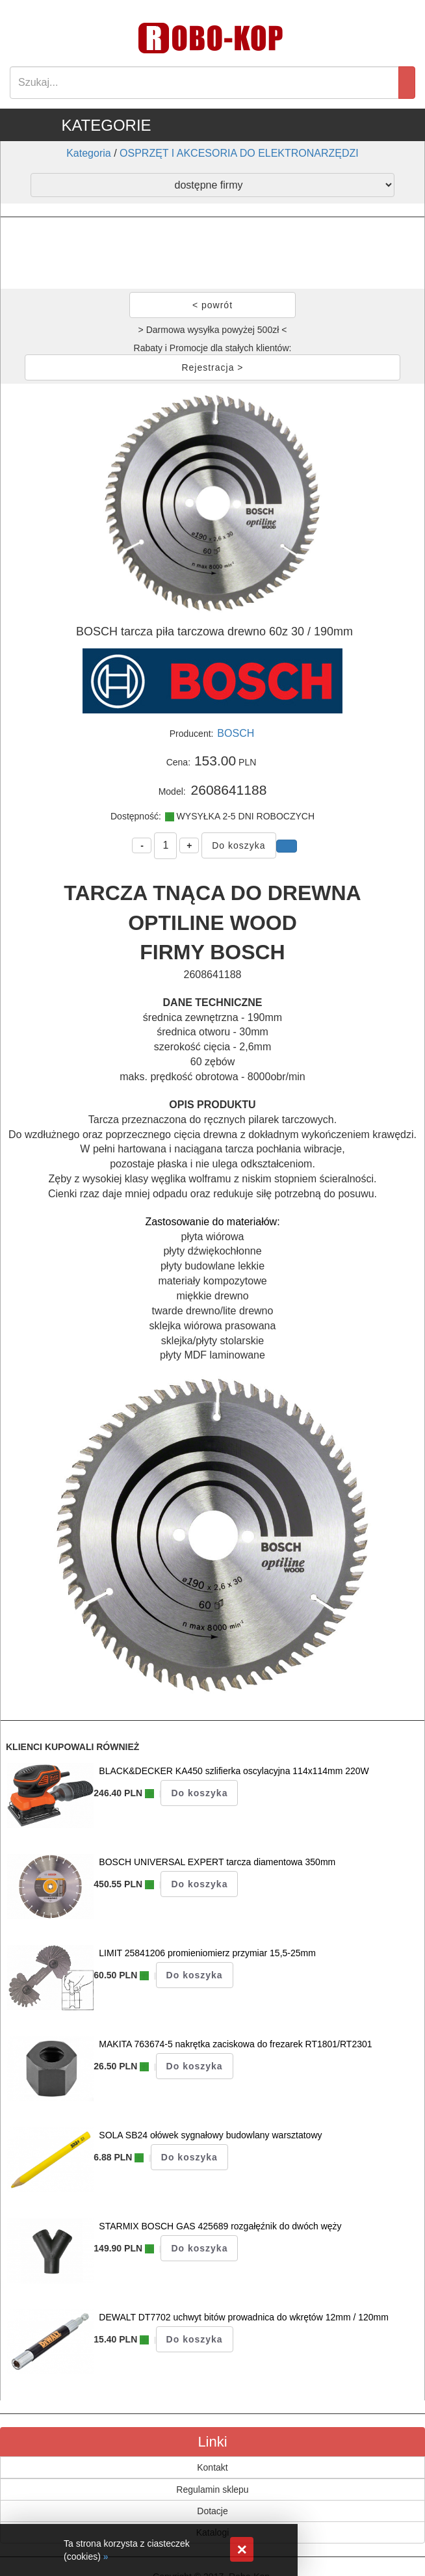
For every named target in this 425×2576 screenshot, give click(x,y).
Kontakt (212, 2467)
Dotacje (212, 2511)
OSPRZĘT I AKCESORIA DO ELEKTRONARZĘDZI (239, 153)
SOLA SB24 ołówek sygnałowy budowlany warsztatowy (210, 2135)
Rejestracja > (212, 367)
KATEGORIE (106, 125)
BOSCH (235, 733)
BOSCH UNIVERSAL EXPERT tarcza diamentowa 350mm (217, 1862)
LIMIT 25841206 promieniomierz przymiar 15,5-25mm (207, 1953)
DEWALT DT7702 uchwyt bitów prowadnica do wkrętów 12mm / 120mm (244, 2317)
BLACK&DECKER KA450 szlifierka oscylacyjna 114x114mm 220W (234, 1771)
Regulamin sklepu (212, 2489)
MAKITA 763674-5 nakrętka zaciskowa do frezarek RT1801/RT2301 (235, 2044)
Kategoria (88, 153)
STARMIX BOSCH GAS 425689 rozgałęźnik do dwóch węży (220, 2226)
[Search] (204, 82)
